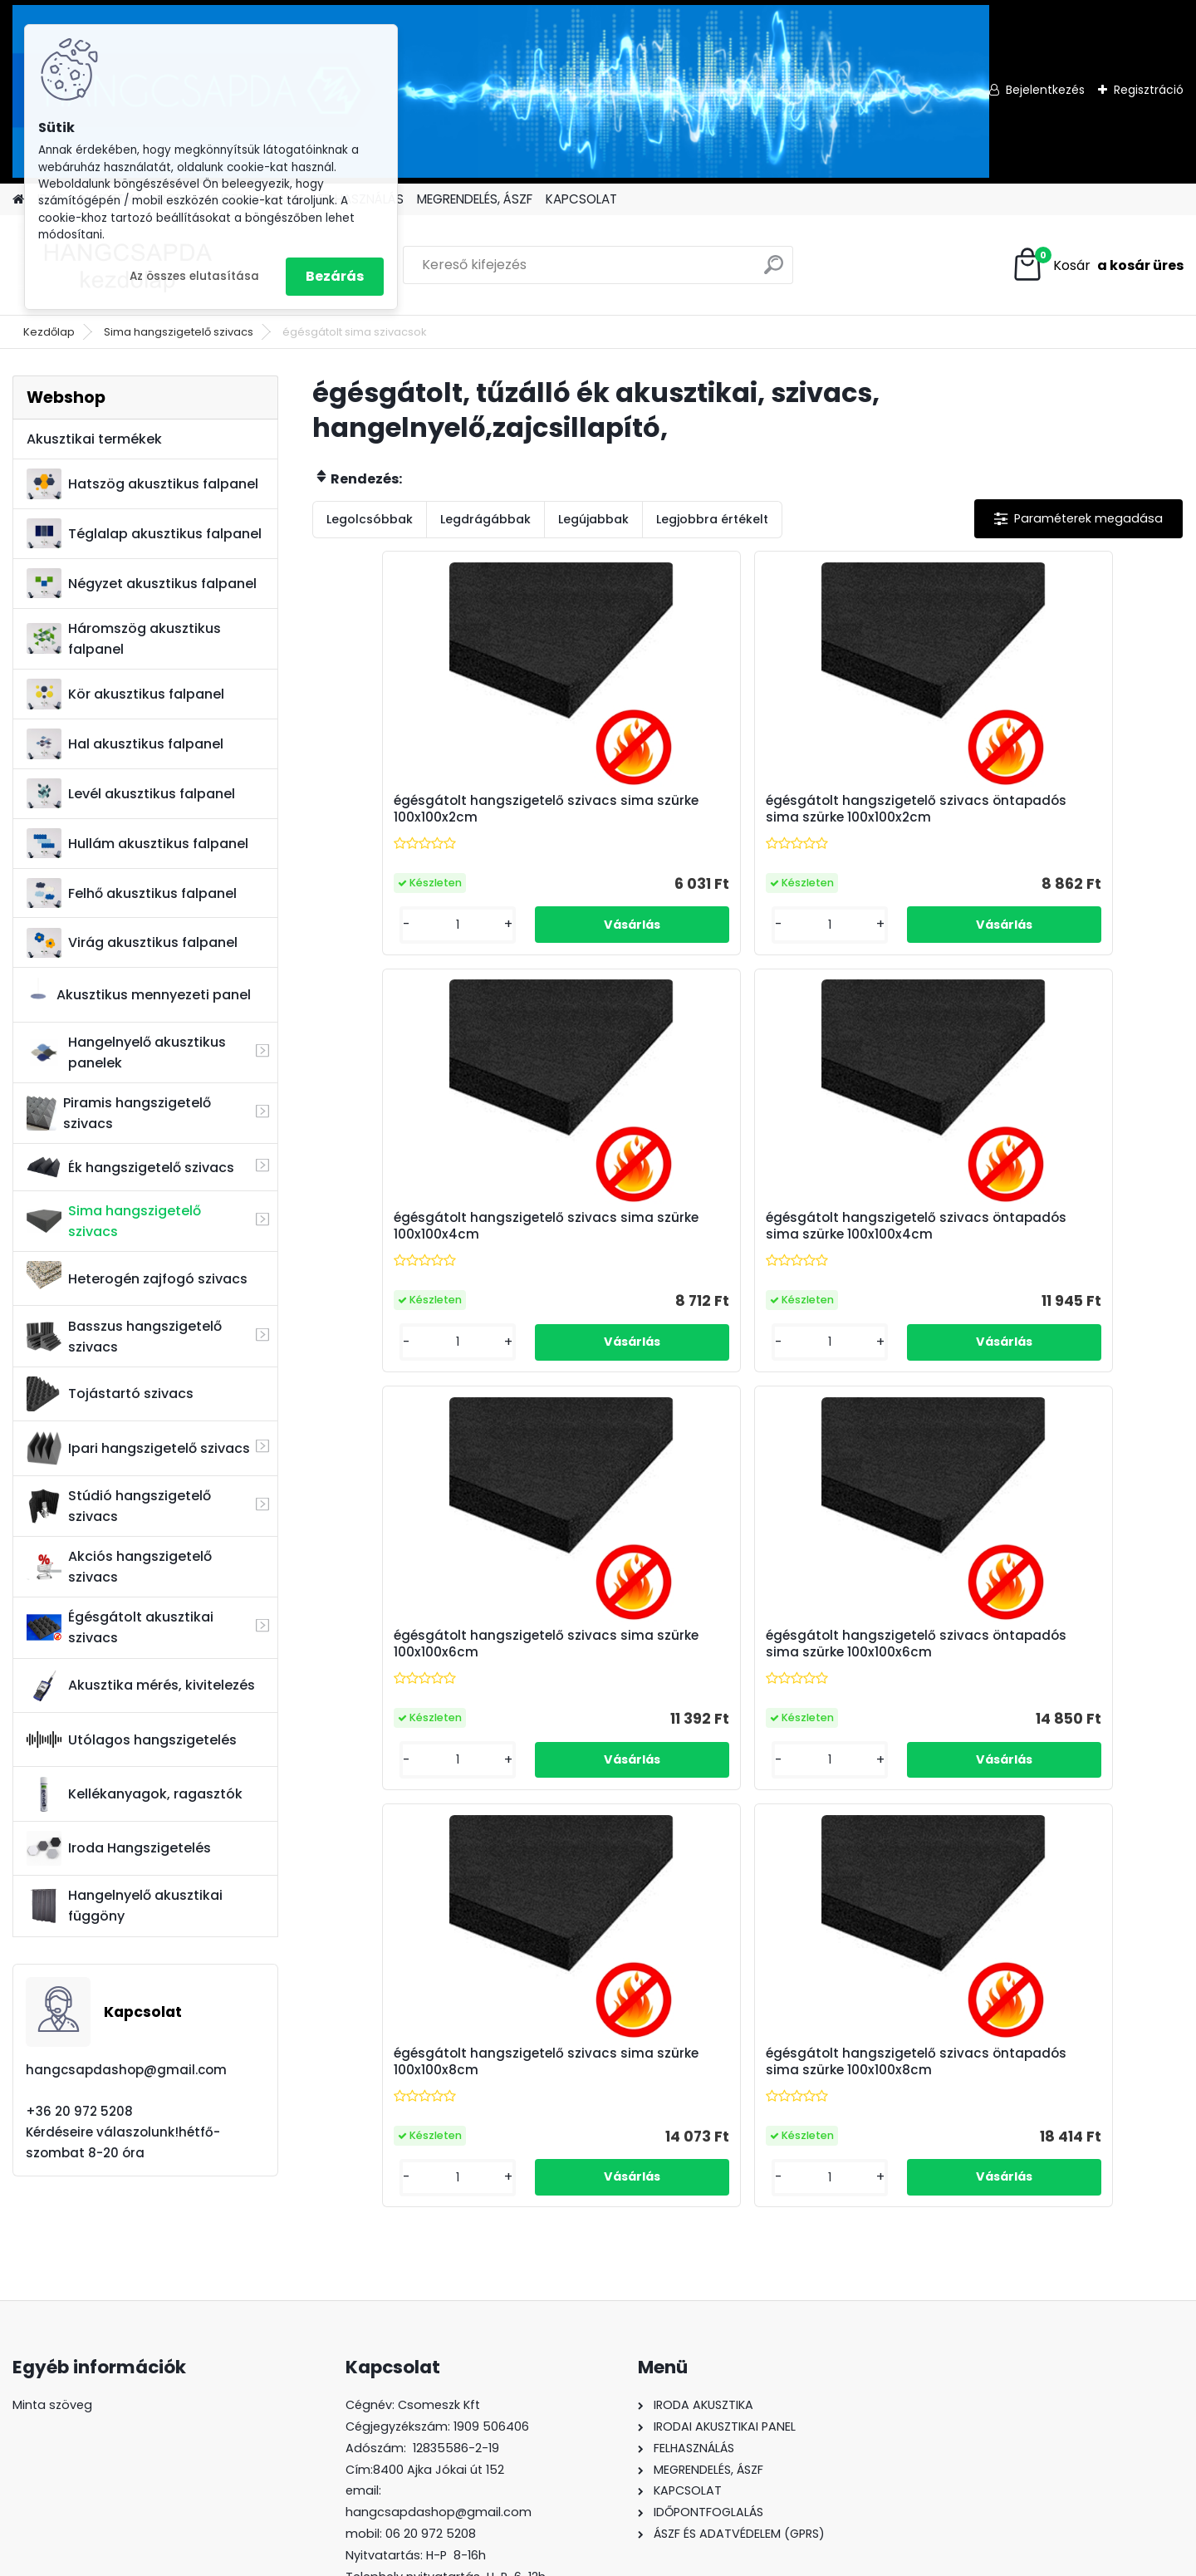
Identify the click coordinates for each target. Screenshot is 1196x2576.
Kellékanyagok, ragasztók (135, 1794)
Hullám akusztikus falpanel (137, 843)
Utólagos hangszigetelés (132, 1739)
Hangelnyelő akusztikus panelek (126, 1052)
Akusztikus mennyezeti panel (139, 995)
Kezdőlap (49, 332)
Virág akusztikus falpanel (132, 943)
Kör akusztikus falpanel (125, 694)
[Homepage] (18, 200)
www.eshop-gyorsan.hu (634, 2559)
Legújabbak (593, 519)
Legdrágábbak (485, 519)
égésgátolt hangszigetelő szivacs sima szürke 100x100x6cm (415, 1248)
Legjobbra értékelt (712, 519)
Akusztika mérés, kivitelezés (141, 1685)
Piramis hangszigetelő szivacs (118, 1113)
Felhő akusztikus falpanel (132, 893)
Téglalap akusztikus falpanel (144, 533)
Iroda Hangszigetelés (119, 1848)
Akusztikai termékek (94, 439)
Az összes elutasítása (194, 276)
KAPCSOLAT (581, 199)
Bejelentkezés (1045, 89)
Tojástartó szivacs (110, 1393)
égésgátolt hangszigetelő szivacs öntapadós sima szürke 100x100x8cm (1068, 1248)
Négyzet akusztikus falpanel (142, 583)
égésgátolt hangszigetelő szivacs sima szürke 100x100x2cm (415, 817)
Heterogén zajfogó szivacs (137, 1278)
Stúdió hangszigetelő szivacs (119, 1506)
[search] (773, 271)
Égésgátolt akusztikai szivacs (120, 1627)
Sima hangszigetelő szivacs (178, 332)
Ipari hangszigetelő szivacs (138, 1447)
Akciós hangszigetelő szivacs (119, 1567)
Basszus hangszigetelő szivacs (124, 1337)
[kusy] (362, 939)
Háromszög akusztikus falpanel (124, 639)
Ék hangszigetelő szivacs (130, 1167)
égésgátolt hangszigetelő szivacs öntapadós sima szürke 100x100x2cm (632, 817)
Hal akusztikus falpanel (125, 744)
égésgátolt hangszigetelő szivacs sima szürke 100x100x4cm (851, 817)
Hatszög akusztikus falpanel (142, 484)
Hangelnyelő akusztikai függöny (125, 1906)
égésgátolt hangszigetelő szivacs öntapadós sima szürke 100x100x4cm (1068, 817)
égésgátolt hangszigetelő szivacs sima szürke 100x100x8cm (851, 1248)
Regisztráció (1149, 89)
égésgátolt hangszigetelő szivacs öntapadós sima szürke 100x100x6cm (632, 1248)
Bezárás (335, 276)
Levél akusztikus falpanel (131, 793)
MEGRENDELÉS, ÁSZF (474, 199)
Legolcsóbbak (369, 519)
